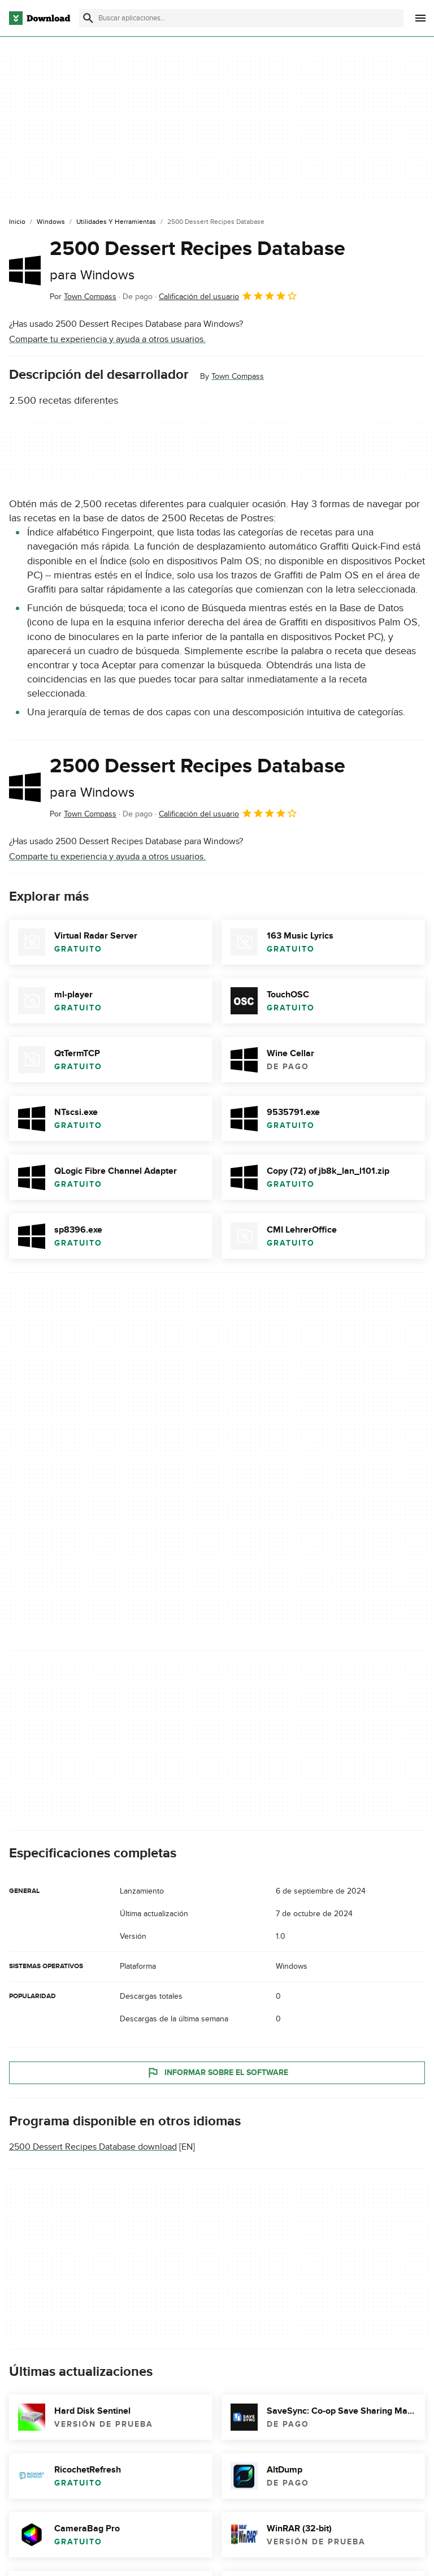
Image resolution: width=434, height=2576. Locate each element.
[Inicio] (17, 222)
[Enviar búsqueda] (88, 18)
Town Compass (237, 376)
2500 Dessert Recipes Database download (93, 2147)
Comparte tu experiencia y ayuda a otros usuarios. (107, 339)
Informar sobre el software (217, 2073)
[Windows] (51, 222)
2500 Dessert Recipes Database (197, 259)
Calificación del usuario (228, 295)
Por (83, 296)
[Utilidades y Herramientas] (116, 222)
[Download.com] (39, 18)
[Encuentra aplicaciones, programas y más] (241, 18)
